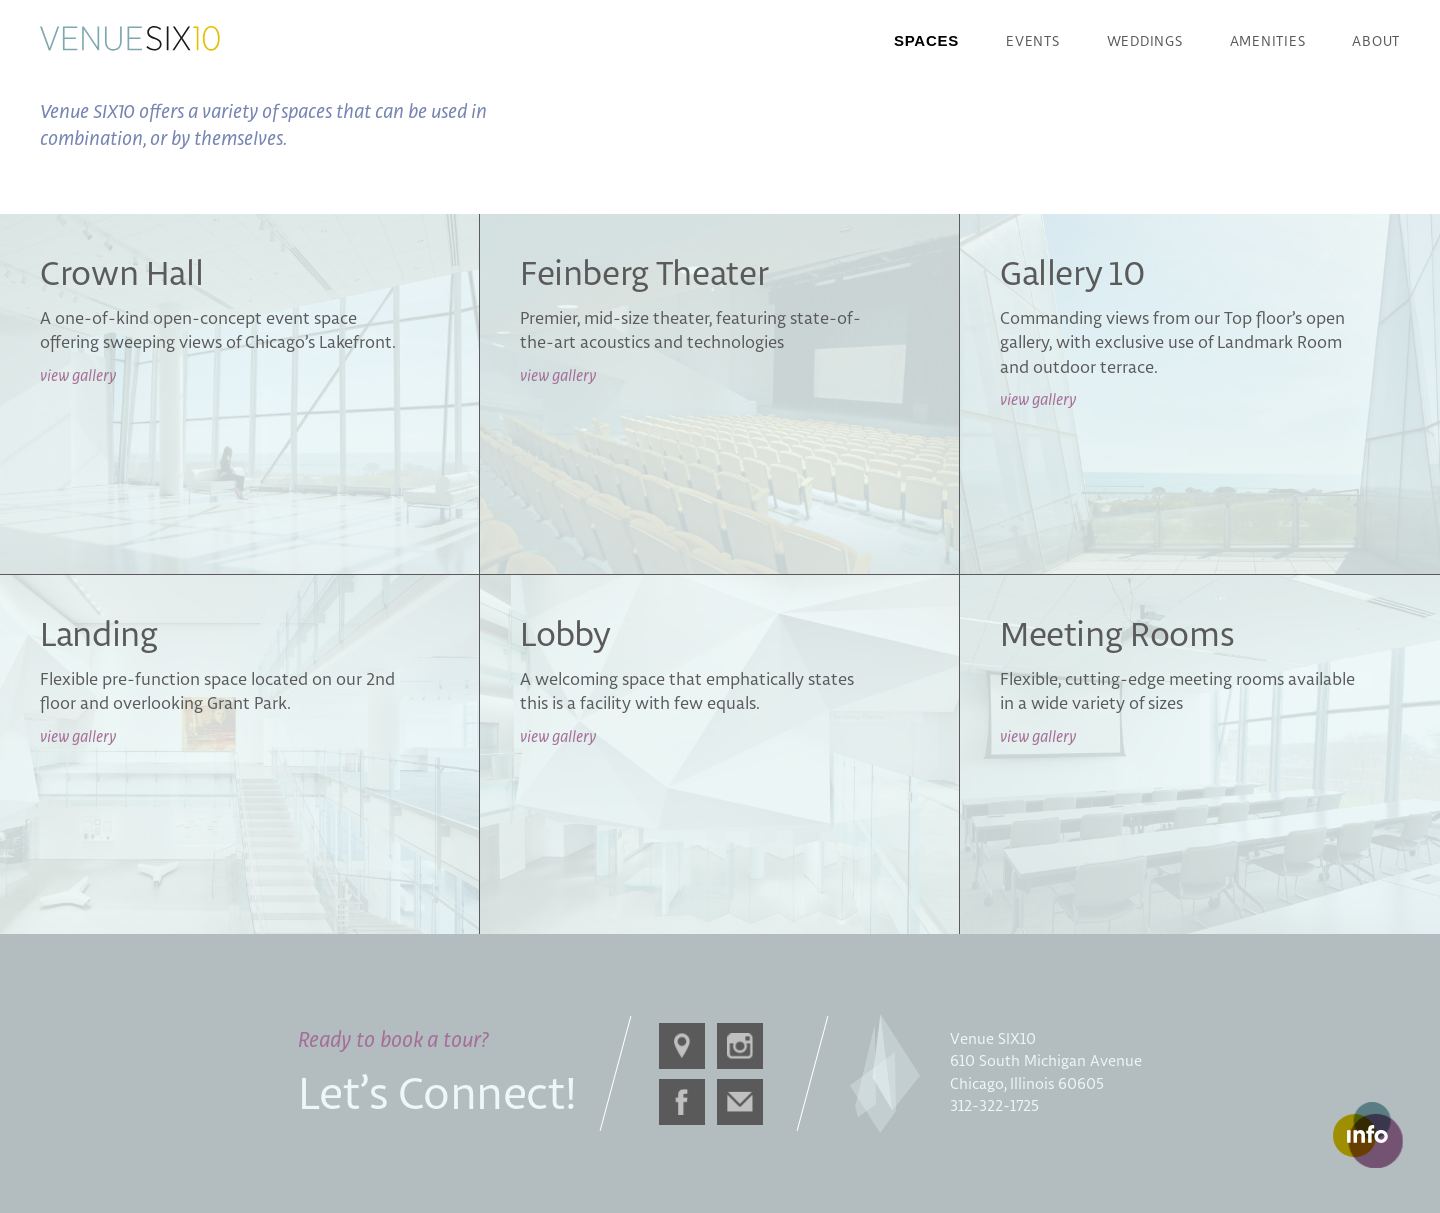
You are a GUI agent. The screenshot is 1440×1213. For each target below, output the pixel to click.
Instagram (735, 1042)
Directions (677, 1042)
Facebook (677, 1098)
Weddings (1145, 42)
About (1376, 42)
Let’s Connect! (437, 1096)
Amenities (1268, 42)
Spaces (926, 40)
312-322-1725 (994, 1106)
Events (1033, 42)
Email (735, 1097)
